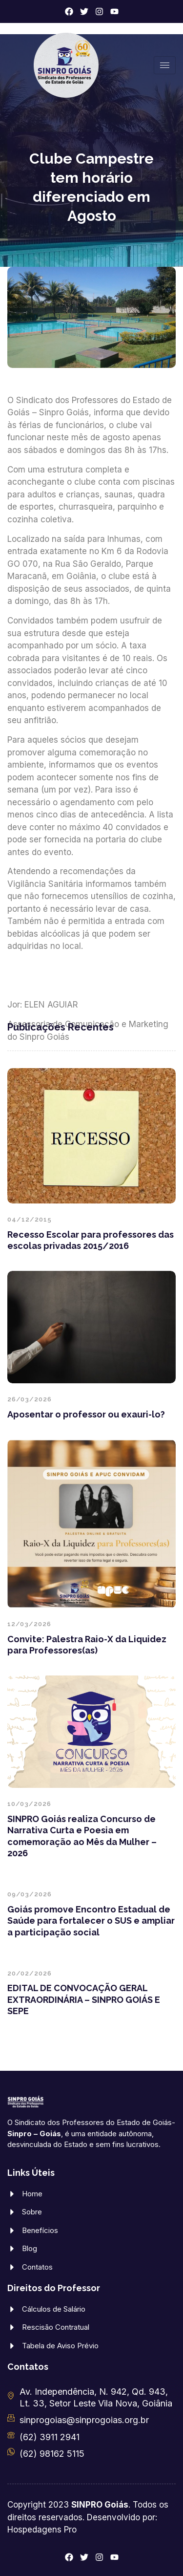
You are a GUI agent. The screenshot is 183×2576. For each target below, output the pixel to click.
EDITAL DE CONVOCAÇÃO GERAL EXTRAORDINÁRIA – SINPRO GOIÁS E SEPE (83, 1999)
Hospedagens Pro (42, 2529)
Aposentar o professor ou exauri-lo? (86, 1414)
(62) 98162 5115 (52, 2453)
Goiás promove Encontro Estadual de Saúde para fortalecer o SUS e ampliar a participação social (91, 1920)
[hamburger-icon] (165, 65)
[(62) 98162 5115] (11, 2451)
